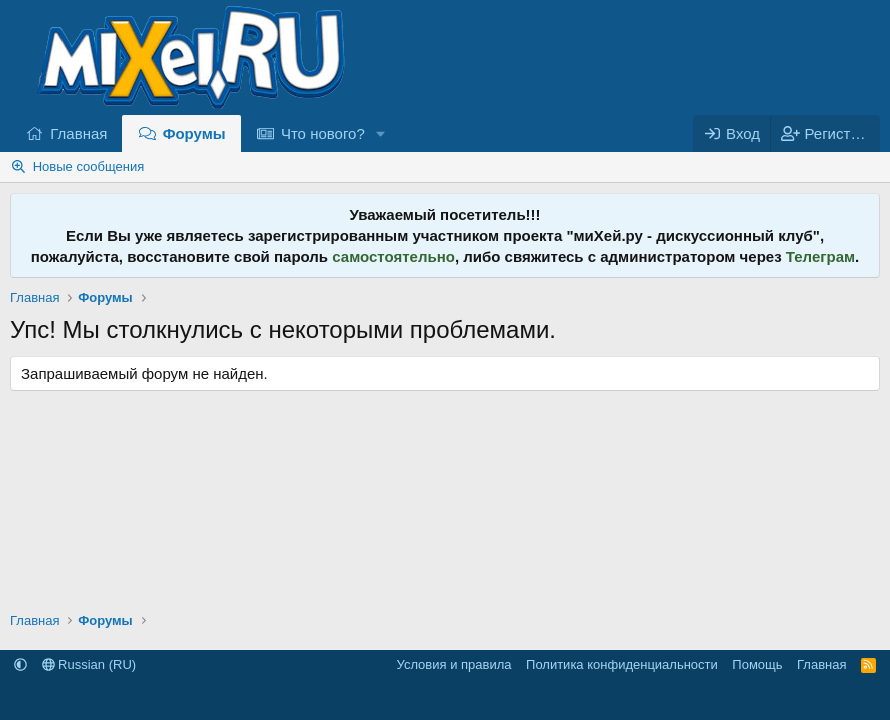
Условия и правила (454, 664)
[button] (381, 133)
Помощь (757, 664)
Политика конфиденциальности (622, 664)
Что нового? (323, 133)
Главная (78, 133)
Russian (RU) (89, 664)
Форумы (194, 133)
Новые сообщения (89, 166)
